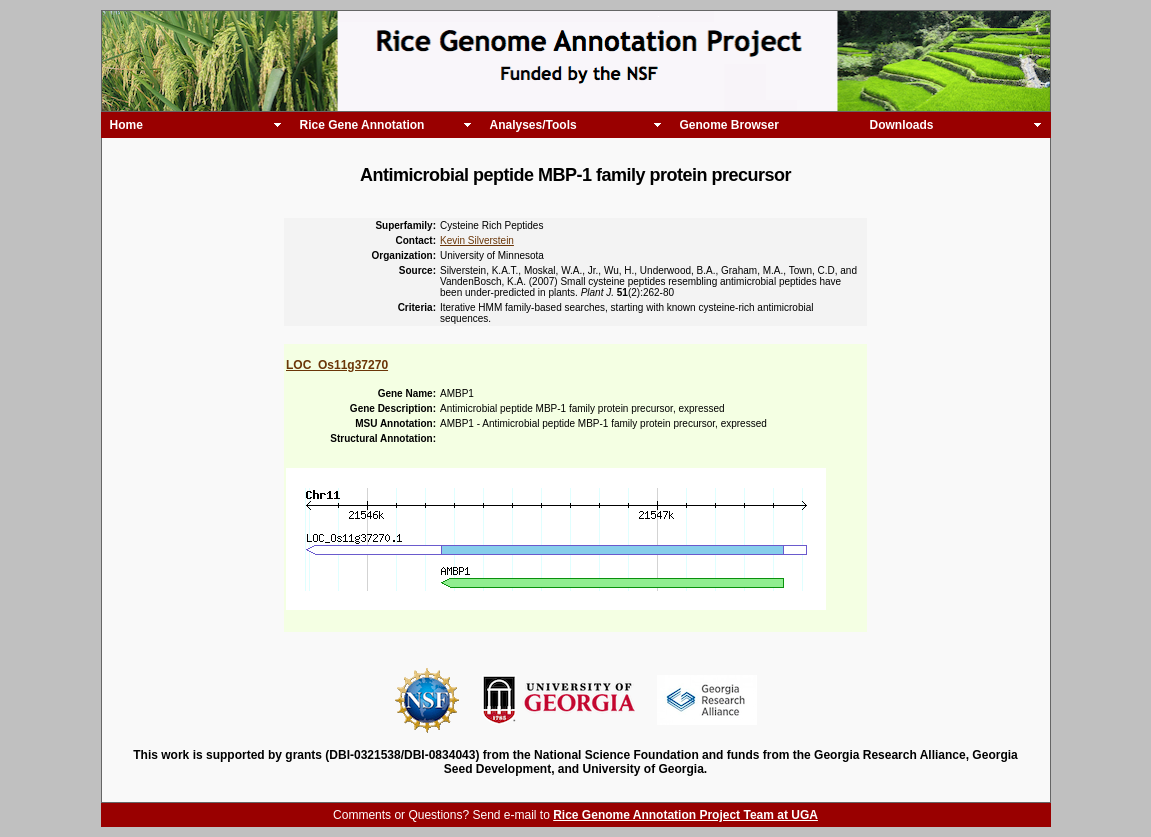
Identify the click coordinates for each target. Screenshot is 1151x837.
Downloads (902, 125)
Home (126, 125)
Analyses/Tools (533, 125)
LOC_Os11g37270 (337, 365)
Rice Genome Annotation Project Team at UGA (685, 815)
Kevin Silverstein (477, 240)
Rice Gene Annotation (362, 125)
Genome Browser (729, 125)
